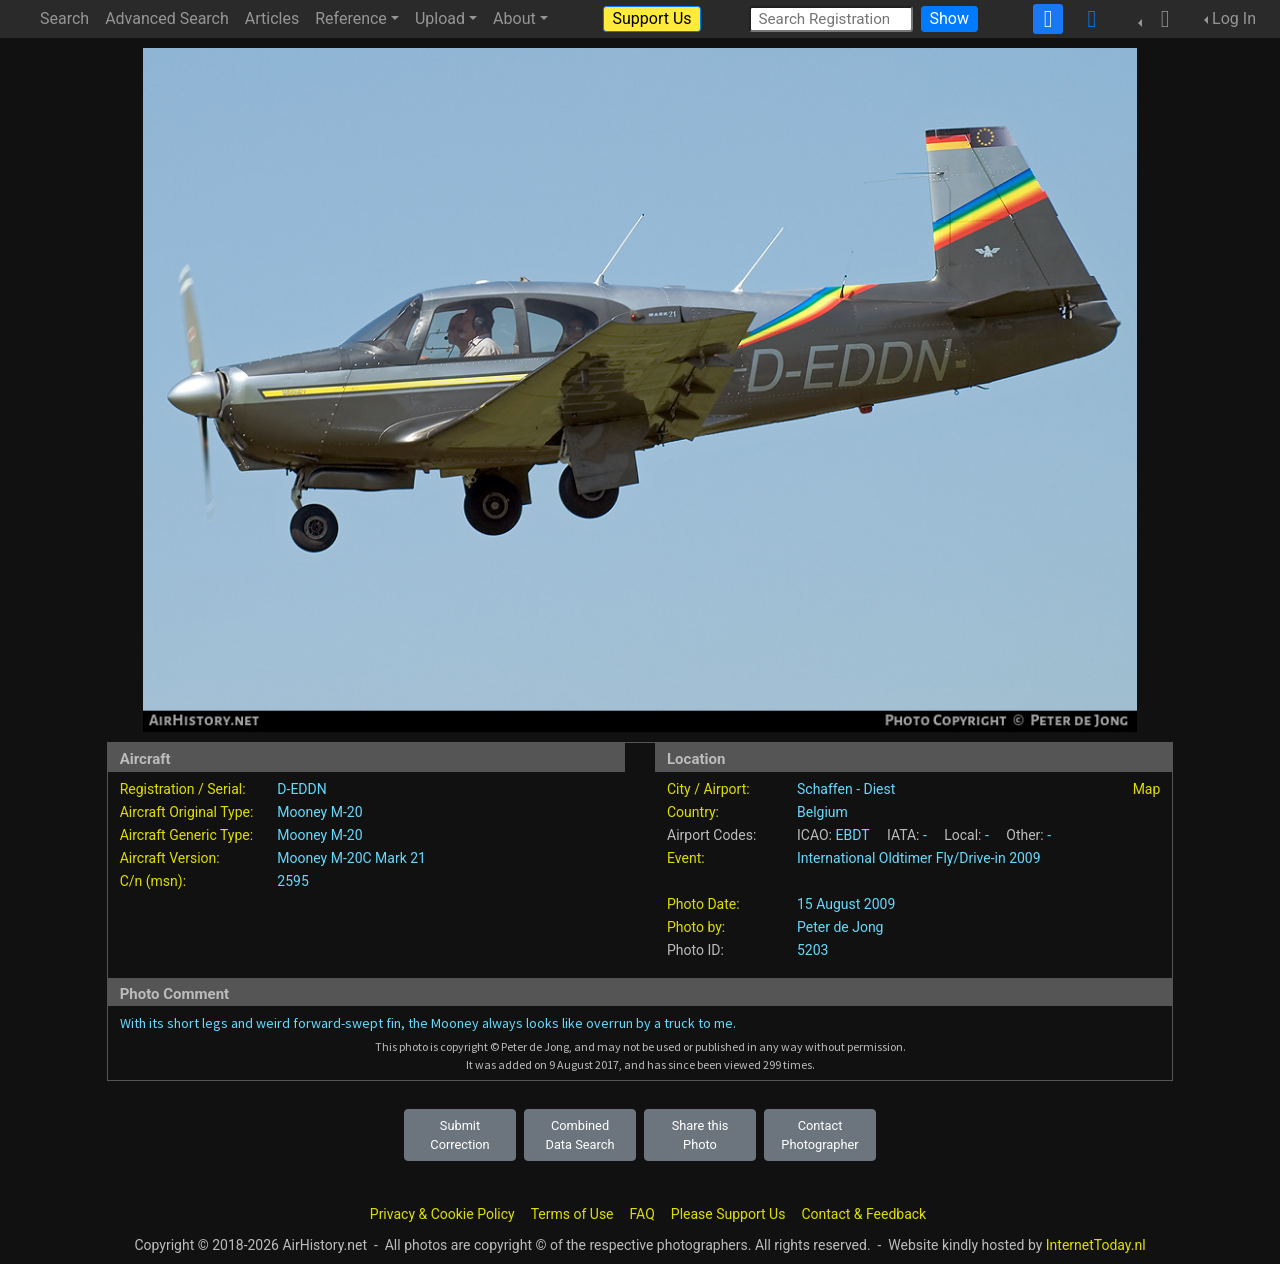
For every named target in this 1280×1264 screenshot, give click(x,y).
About (514, 18)
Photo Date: (703, 904)
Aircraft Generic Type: (186, 835)
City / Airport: (708, 789)
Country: (693, 812)
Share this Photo (700, 1135)
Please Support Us (728, 1214)
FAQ (642, 1214)
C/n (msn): (153, 881)
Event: (686, 858)
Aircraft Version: (170, 858)
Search (64, 18)
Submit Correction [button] (459, 1135)
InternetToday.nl (1096, 1245)
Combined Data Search (580, 1135)
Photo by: (696, 927)
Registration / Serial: (183, 789)
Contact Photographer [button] (819, 1135)
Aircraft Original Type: (187, 812)
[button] (1159, 19)
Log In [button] (1234, 18)
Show (949, 18)
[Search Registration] (831, 18)
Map (1147, 789)
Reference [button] (351, 18)
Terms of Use (572, 1214)
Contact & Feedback (863, 1214)
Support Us (651, 18)
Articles (272, 18)
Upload (440, 18)
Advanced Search (167, 18)
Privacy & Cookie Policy (442, 1214)
